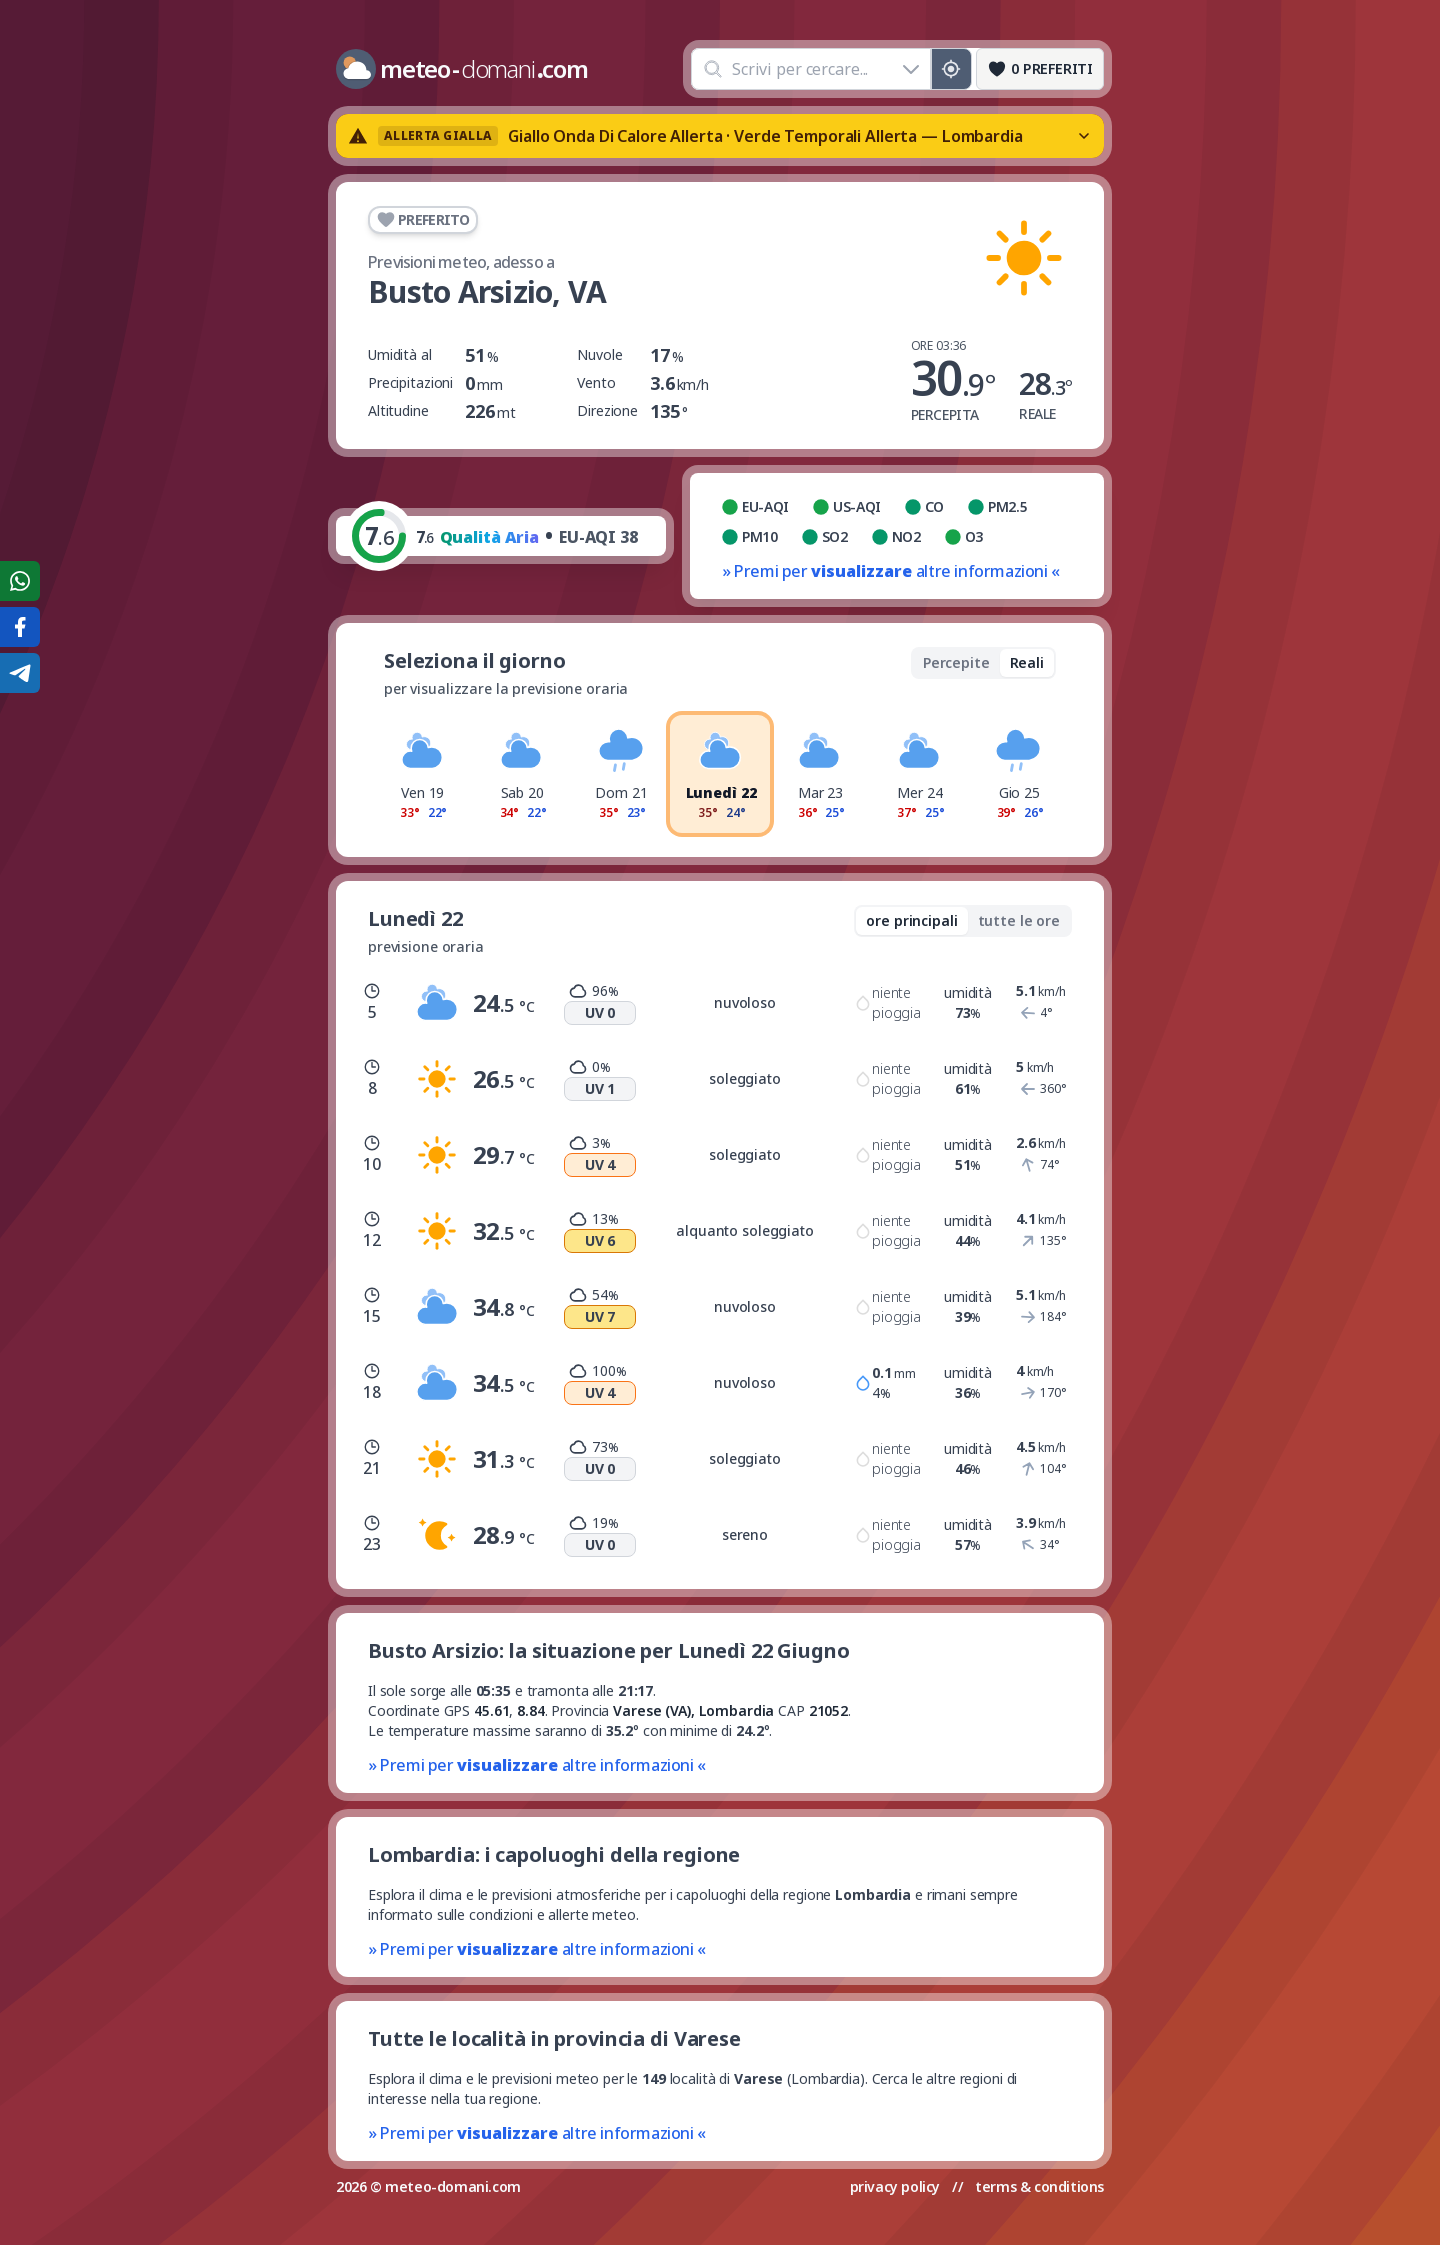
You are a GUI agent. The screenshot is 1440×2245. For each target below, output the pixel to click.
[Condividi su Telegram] (20, 673)
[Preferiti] (1040, 69)
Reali (1027, 662)
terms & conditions (1039, 2186)
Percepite (956, 662)
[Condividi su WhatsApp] (20, 581)
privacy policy (895, 2186)
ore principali (911, 920)
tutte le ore (1019, 920)
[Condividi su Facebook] (20, 627)
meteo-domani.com (453, 2186)
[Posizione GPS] (951, 69)
